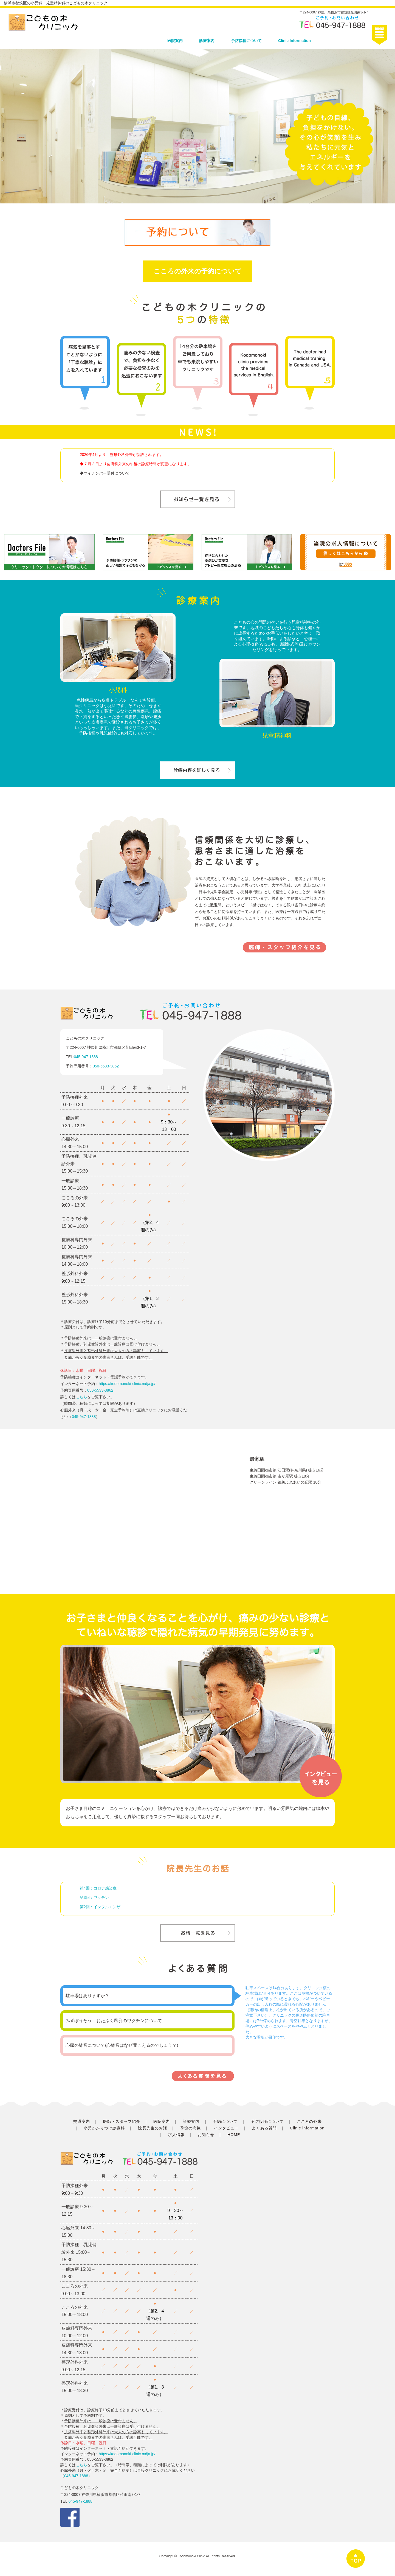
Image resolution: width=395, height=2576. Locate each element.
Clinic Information (294, 40)
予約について (225, 2121)
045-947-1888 (86, 1057)
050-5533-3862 (106, 1066)
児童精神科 (277, 735)
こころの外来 (309, 2121)
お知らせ (206, 2134)
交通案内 (81, 2121)
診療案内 (207, 40)
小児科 (118, 689)
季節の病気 (190, 2128)
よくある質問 (264, 2128)
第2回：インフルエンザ (100, 1907)
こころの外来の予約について (198, 271)
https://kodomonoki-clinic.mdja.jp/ (127, 1383)
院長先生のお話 (152, 2128)
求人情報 (176, 2134)
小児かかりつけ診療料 (104, 2128)
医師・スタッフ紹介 (121, 2121)
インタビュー (226, 2128)
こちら (81, 1397)
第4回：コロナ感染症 (98, 1888)
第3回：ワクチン (94, 1897)
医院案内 (175, 40)
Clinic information (307, 2128)
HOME (233, 2134)
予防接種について (246, 40)
